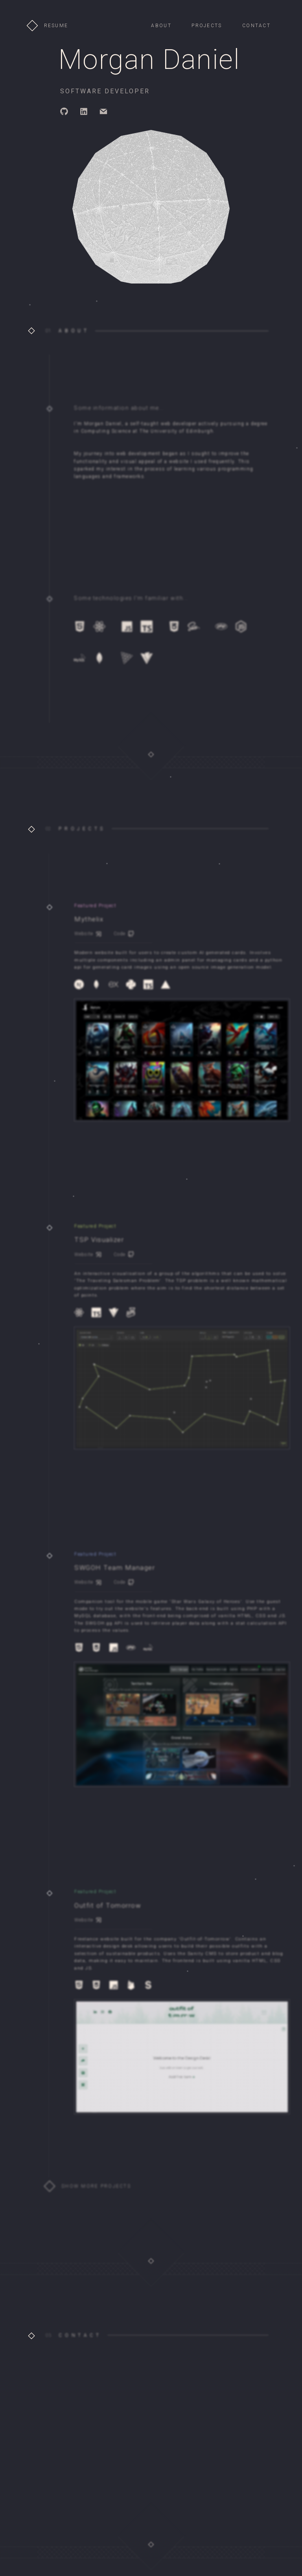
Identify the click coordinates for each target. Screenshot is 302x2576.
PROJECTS (207, 25)
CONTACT (256, 25)
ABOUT (161, 25)
